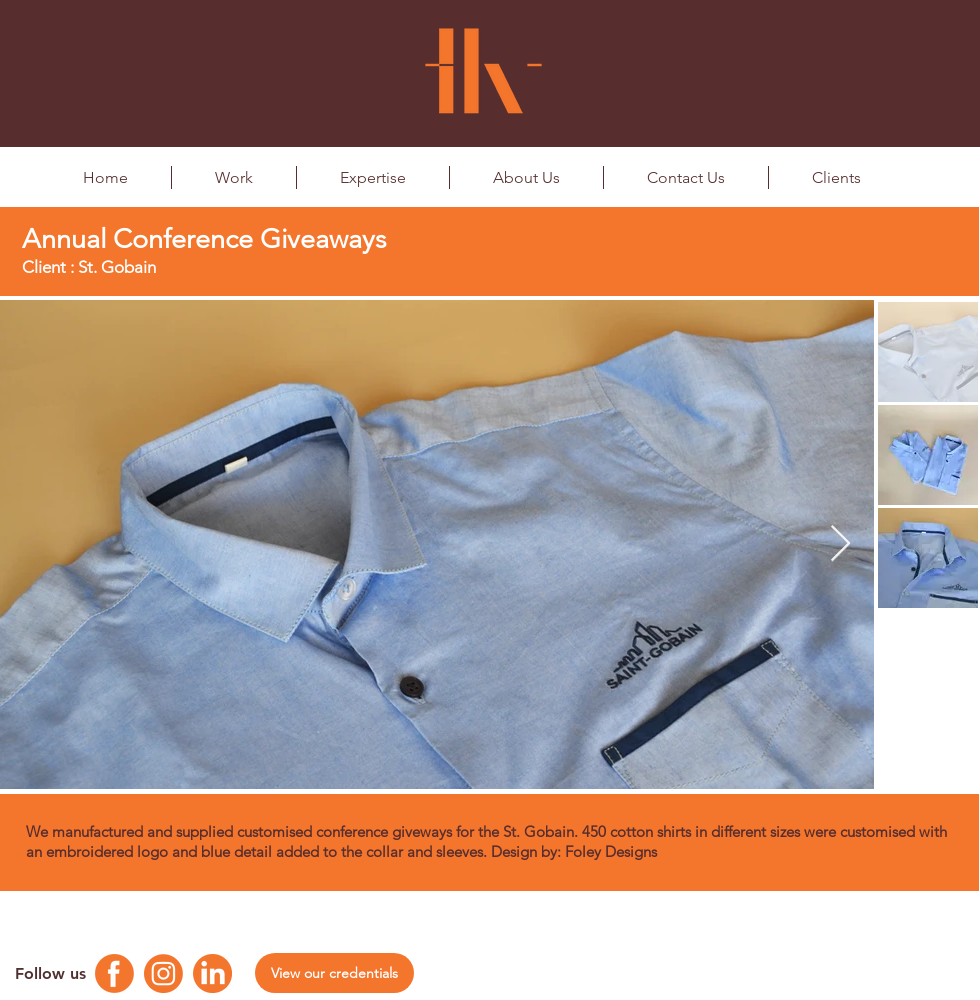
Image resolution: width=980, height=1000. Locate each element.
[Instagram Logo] (163, 973)
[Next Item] (840, 544)
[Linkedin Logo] (212, 973)
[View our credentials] (334, 973)
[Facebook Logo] (114, 973)
